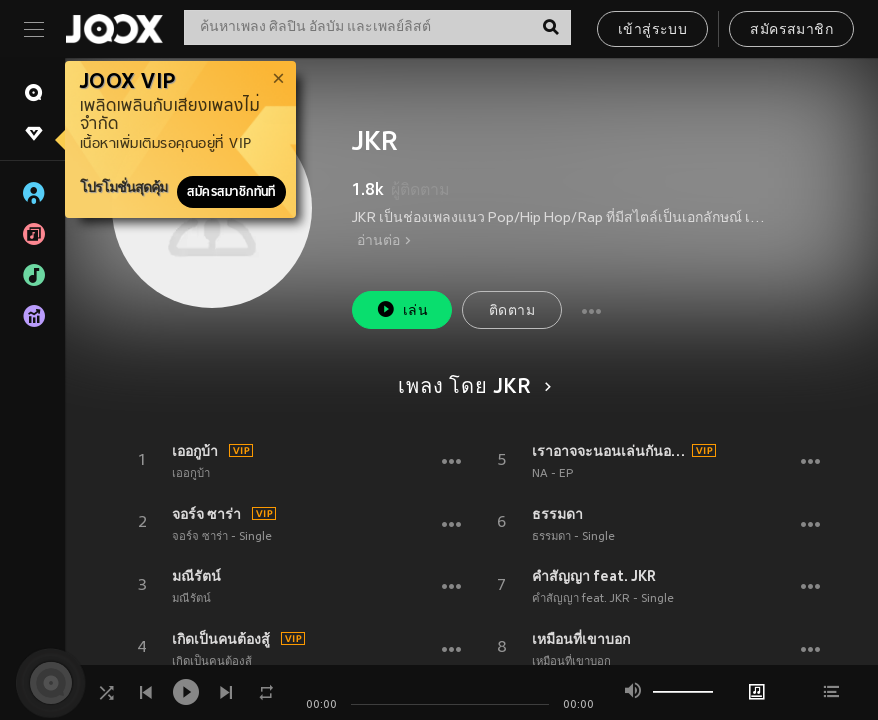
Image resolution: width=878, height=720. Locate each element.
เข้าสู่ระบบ (652, 30)
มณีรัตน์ (196, 576)
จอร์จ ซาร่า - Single (222, 537)
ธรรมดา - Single (573, 537)
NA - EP (552, 474)
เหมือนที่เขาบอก (581, 639)
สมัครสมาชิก (791, 30)
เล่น (402, 309)
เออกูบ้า (195, 451)
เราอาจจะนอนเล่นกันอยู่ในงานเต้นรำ (609, 451)
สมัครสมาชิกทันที (231, 192)
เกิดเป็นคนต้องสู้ (221, 639)
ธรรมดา (557, 514)
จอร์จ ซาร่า (206, 514)
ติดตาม (512, 311)
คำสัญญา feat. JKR (594, 576)
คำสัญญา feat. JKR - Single (603, 599)
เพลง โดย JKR (471, 388)
